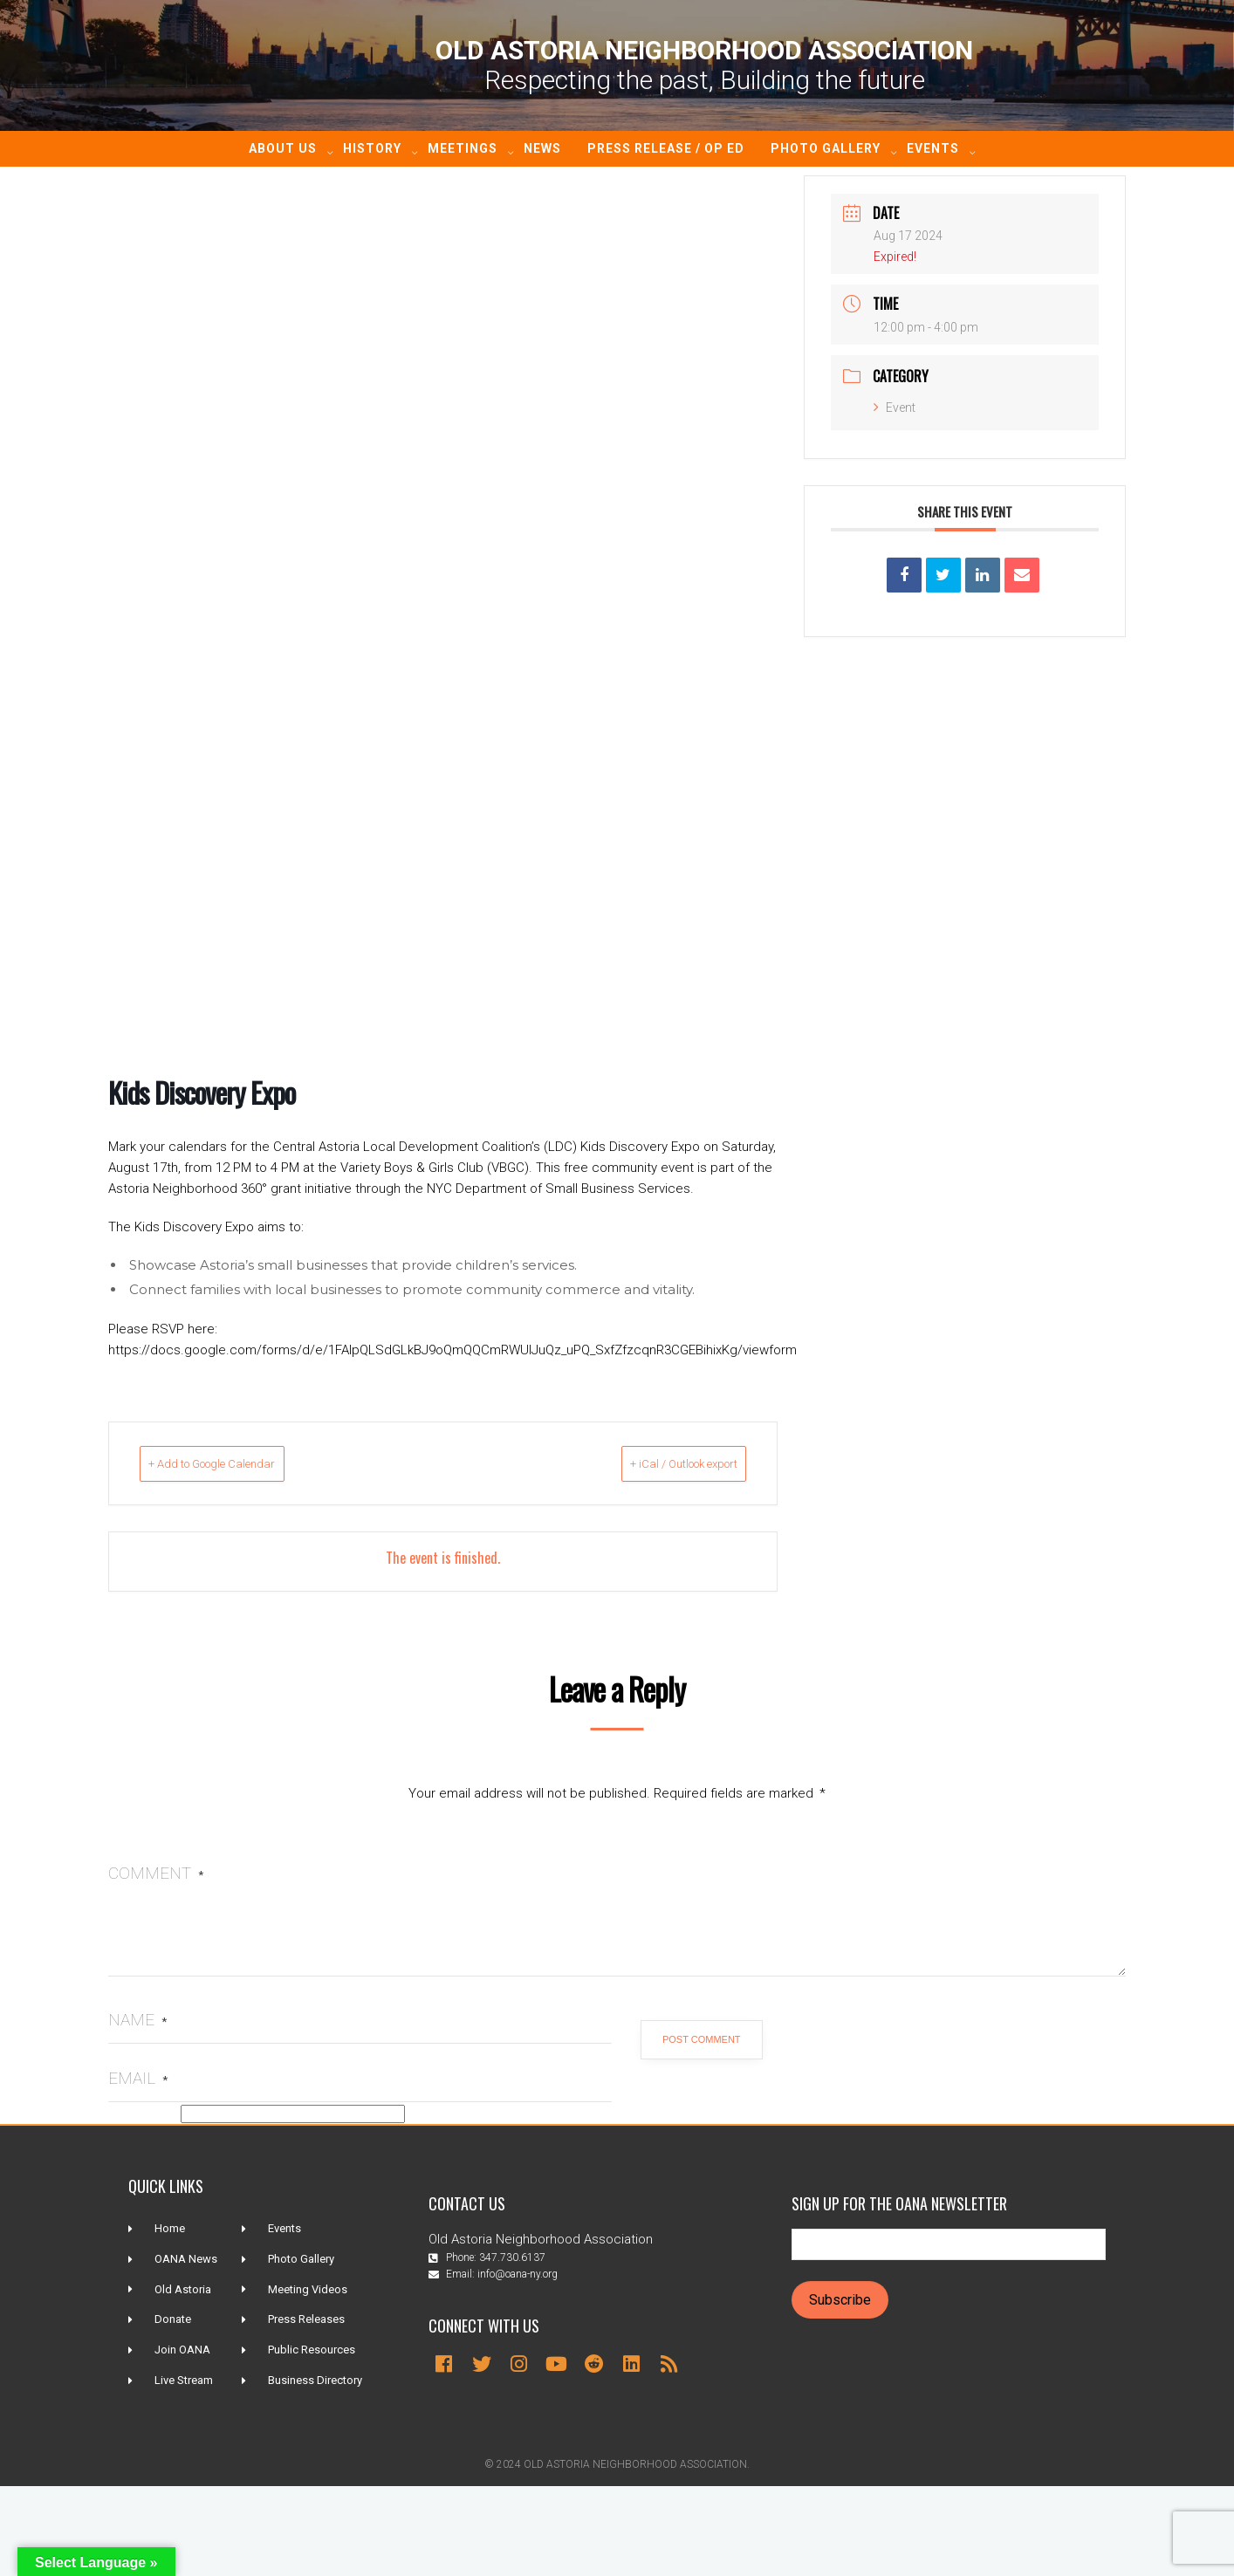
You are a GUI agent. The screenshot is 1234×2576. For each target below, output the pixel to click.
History (372, 148)
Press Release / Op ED (665, 148)
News (542, 148)
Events (933, 148)
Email (138, 2078)
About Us (283, 148)
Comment (155, 1873)
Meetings (462, 148)
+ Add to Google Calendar (241, 1463)
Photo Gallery (826, 148)
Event (894, 407)
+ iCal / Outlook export (655, 1463)
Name (137, 2020)
